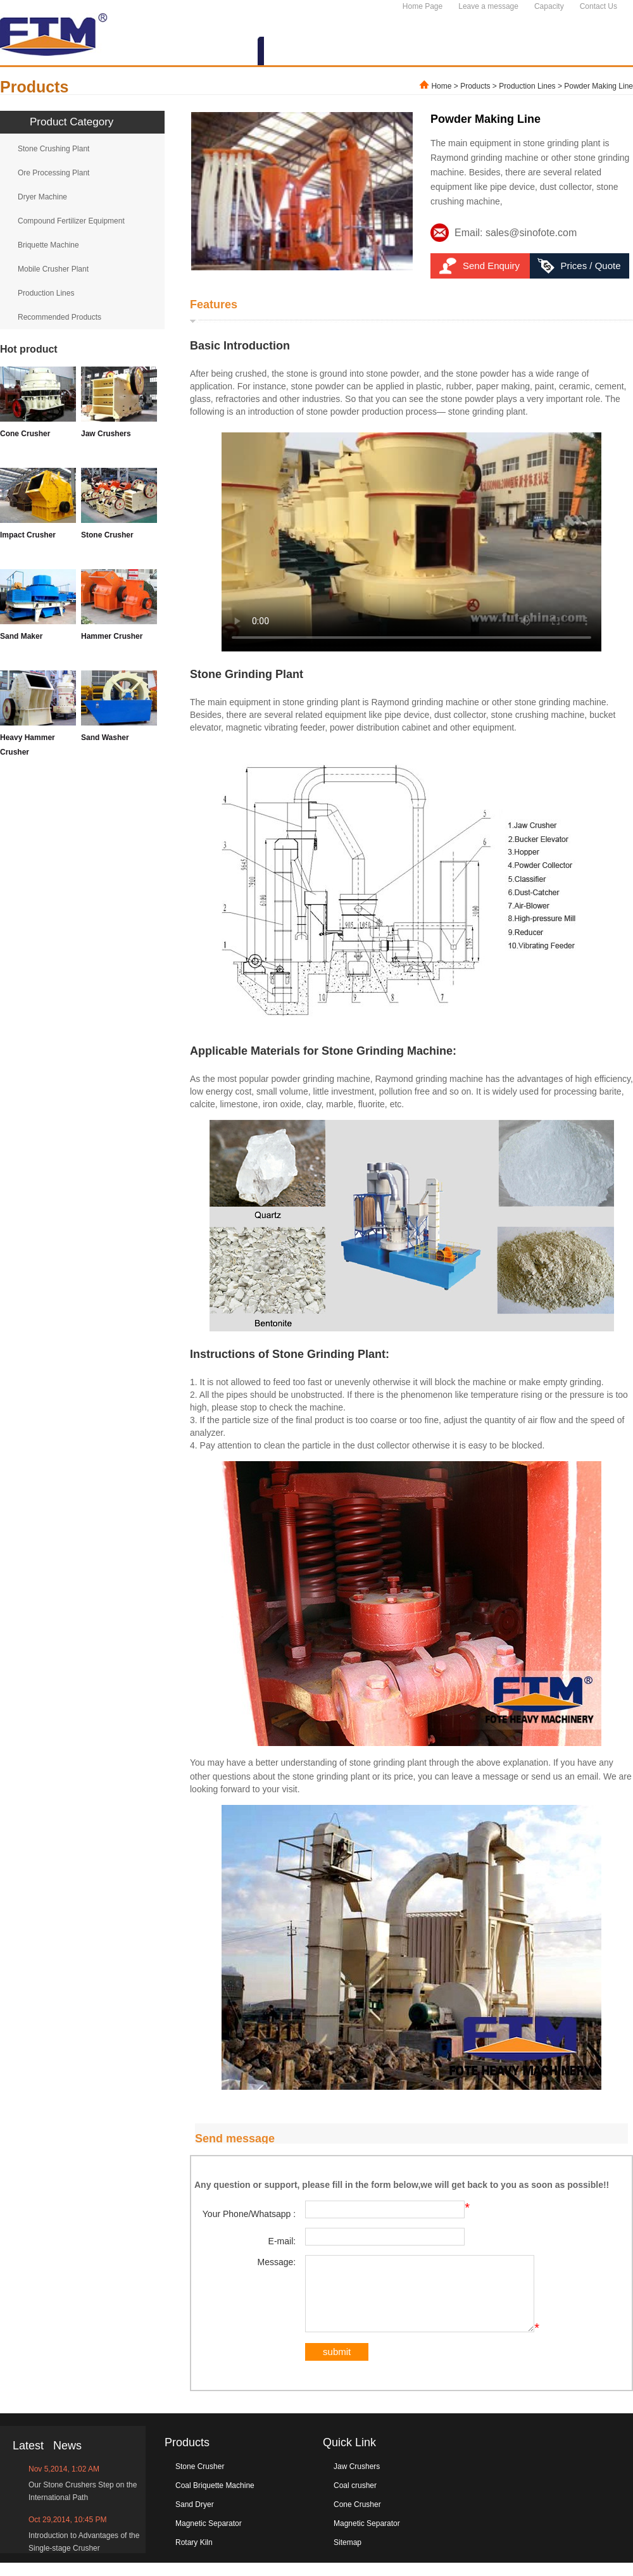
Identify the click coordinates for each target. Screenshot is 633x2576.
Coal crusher (355, 2498)
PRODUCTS (299, 51)
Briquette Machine (48, 245)
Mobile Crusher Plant (53, 269)
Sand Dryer (194, 2517)
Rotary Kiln (194, 2555)
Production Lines (527, 86)
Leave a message (488, 6)
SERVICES (484, 51)
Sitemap (347, 2555)
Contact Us (598, 6)
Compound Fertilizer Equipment (71, 221)
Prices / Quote (590, 265)
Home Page (422, 6)
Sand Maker (21, 636)
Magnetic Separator (208, 2536)
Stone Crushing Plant (53, 148)
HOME (149, 51)
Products (475, 86)
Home (441, 86)
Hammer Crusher (111, 636)
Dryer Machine (42, 196)
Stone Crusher (107, 535)
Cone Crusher (25, 433)
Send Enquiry (491, 265)
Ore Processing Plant (53, 172)
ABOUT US (218, 51)
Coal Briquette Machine (214, 2498)
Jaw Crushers (106, 433)
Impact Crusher (28, 535)
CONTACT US (587, 51)
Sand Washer (105, 737)
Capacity (549, 6)
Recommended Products (59, 317)
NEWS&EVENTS (393, 51)
